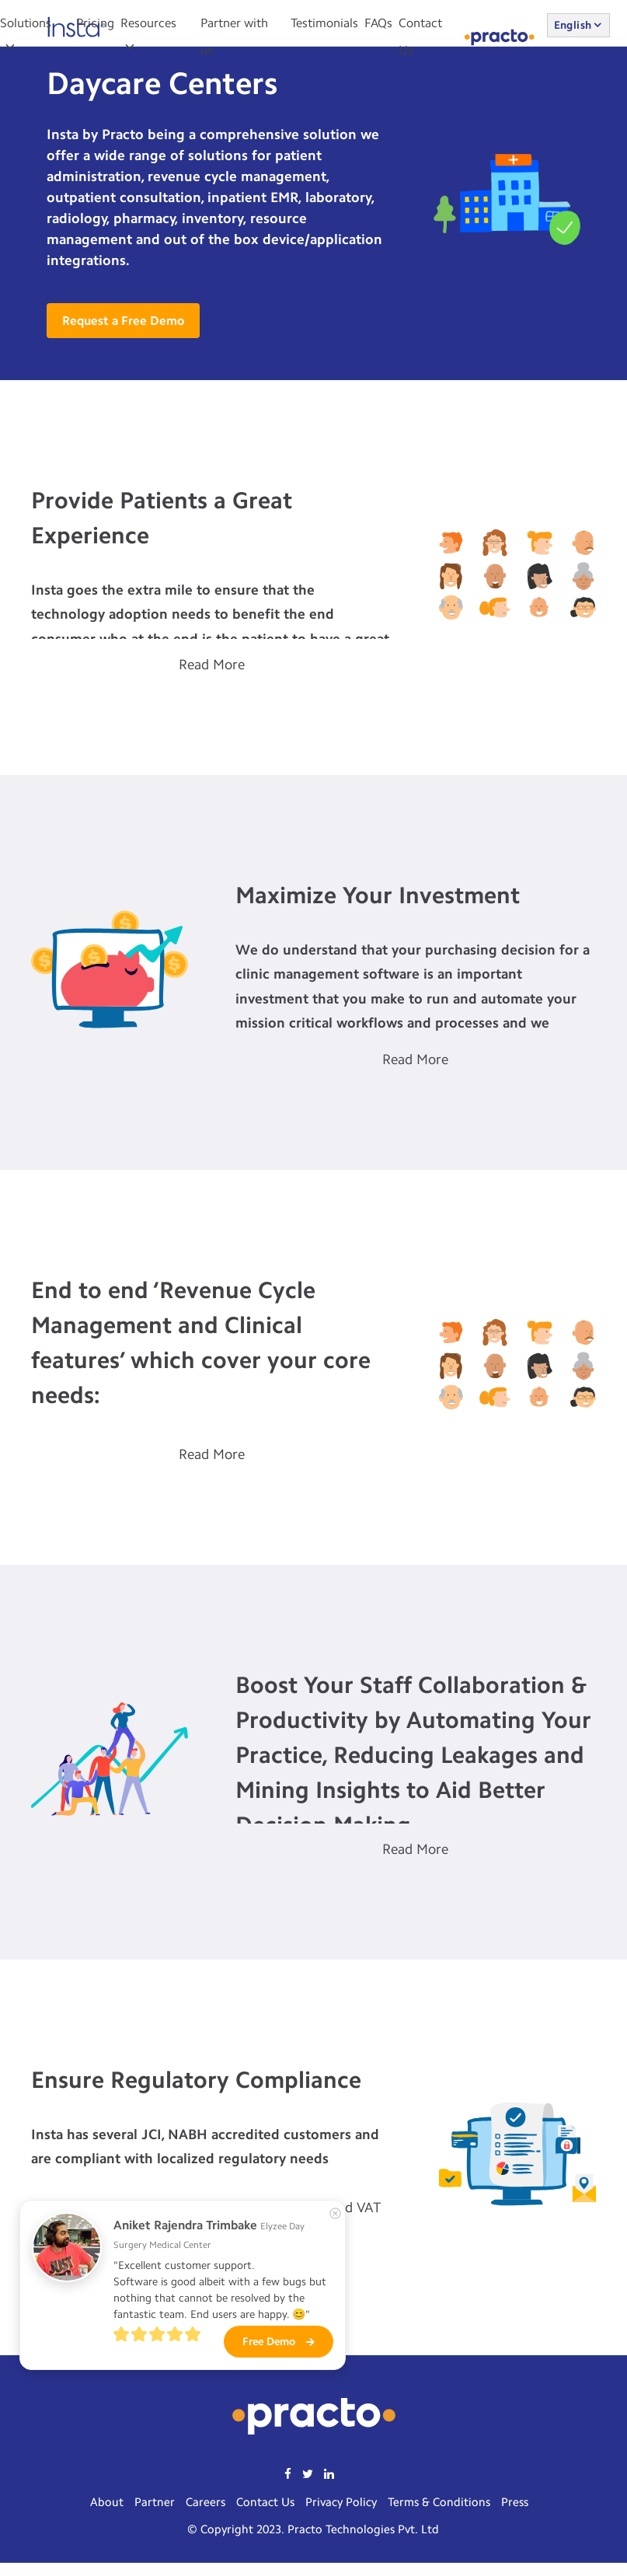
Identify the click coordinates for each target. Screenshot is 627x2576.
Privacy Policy (341, 2502)
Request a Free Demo (123, 320)
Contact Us (265, 2502)
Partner (154, 2502)
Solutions (25, 23)
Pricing (95, 23)
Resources (148, 23)
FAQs (378, 23)
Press (514, 2502)
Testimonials (324, 23)
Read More (212, 664)
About (107, 2502)
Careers (205, 2502)
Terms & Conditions (439, 2502)
